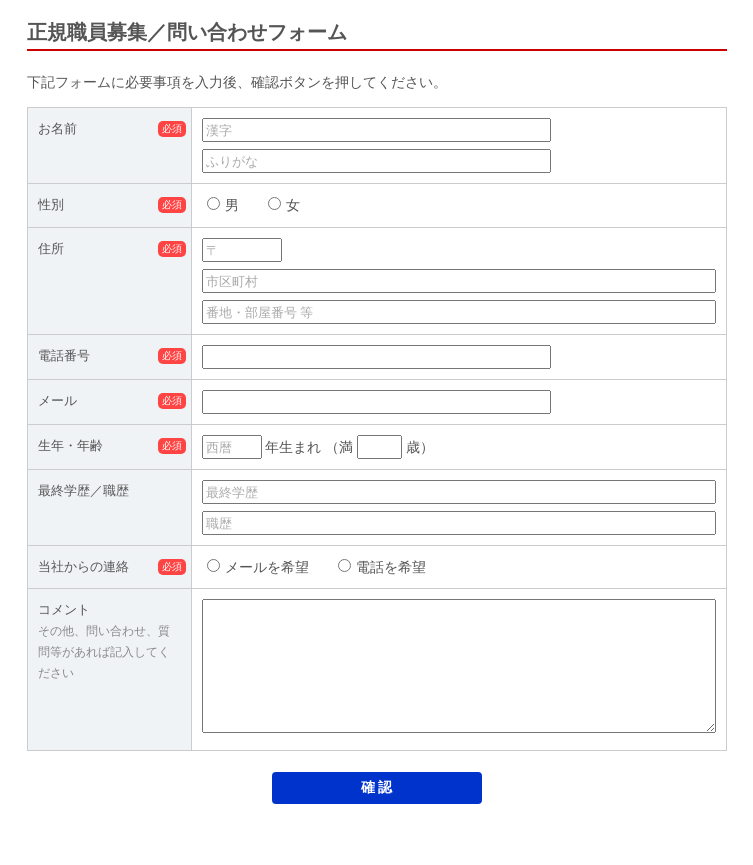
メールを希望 (258, 567)
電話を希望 (382, 567)
